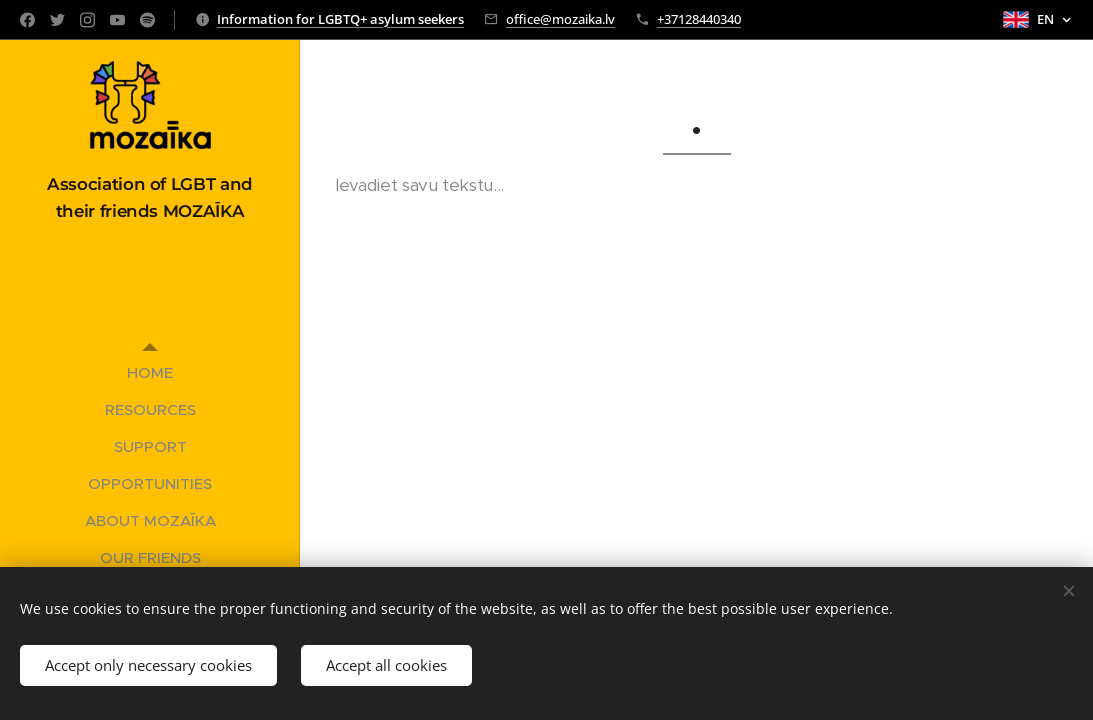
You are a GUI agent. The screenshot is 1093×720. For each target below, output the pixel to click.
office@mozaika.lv (560, 19)
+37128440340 (699, 19)
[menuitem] (150, 372)
